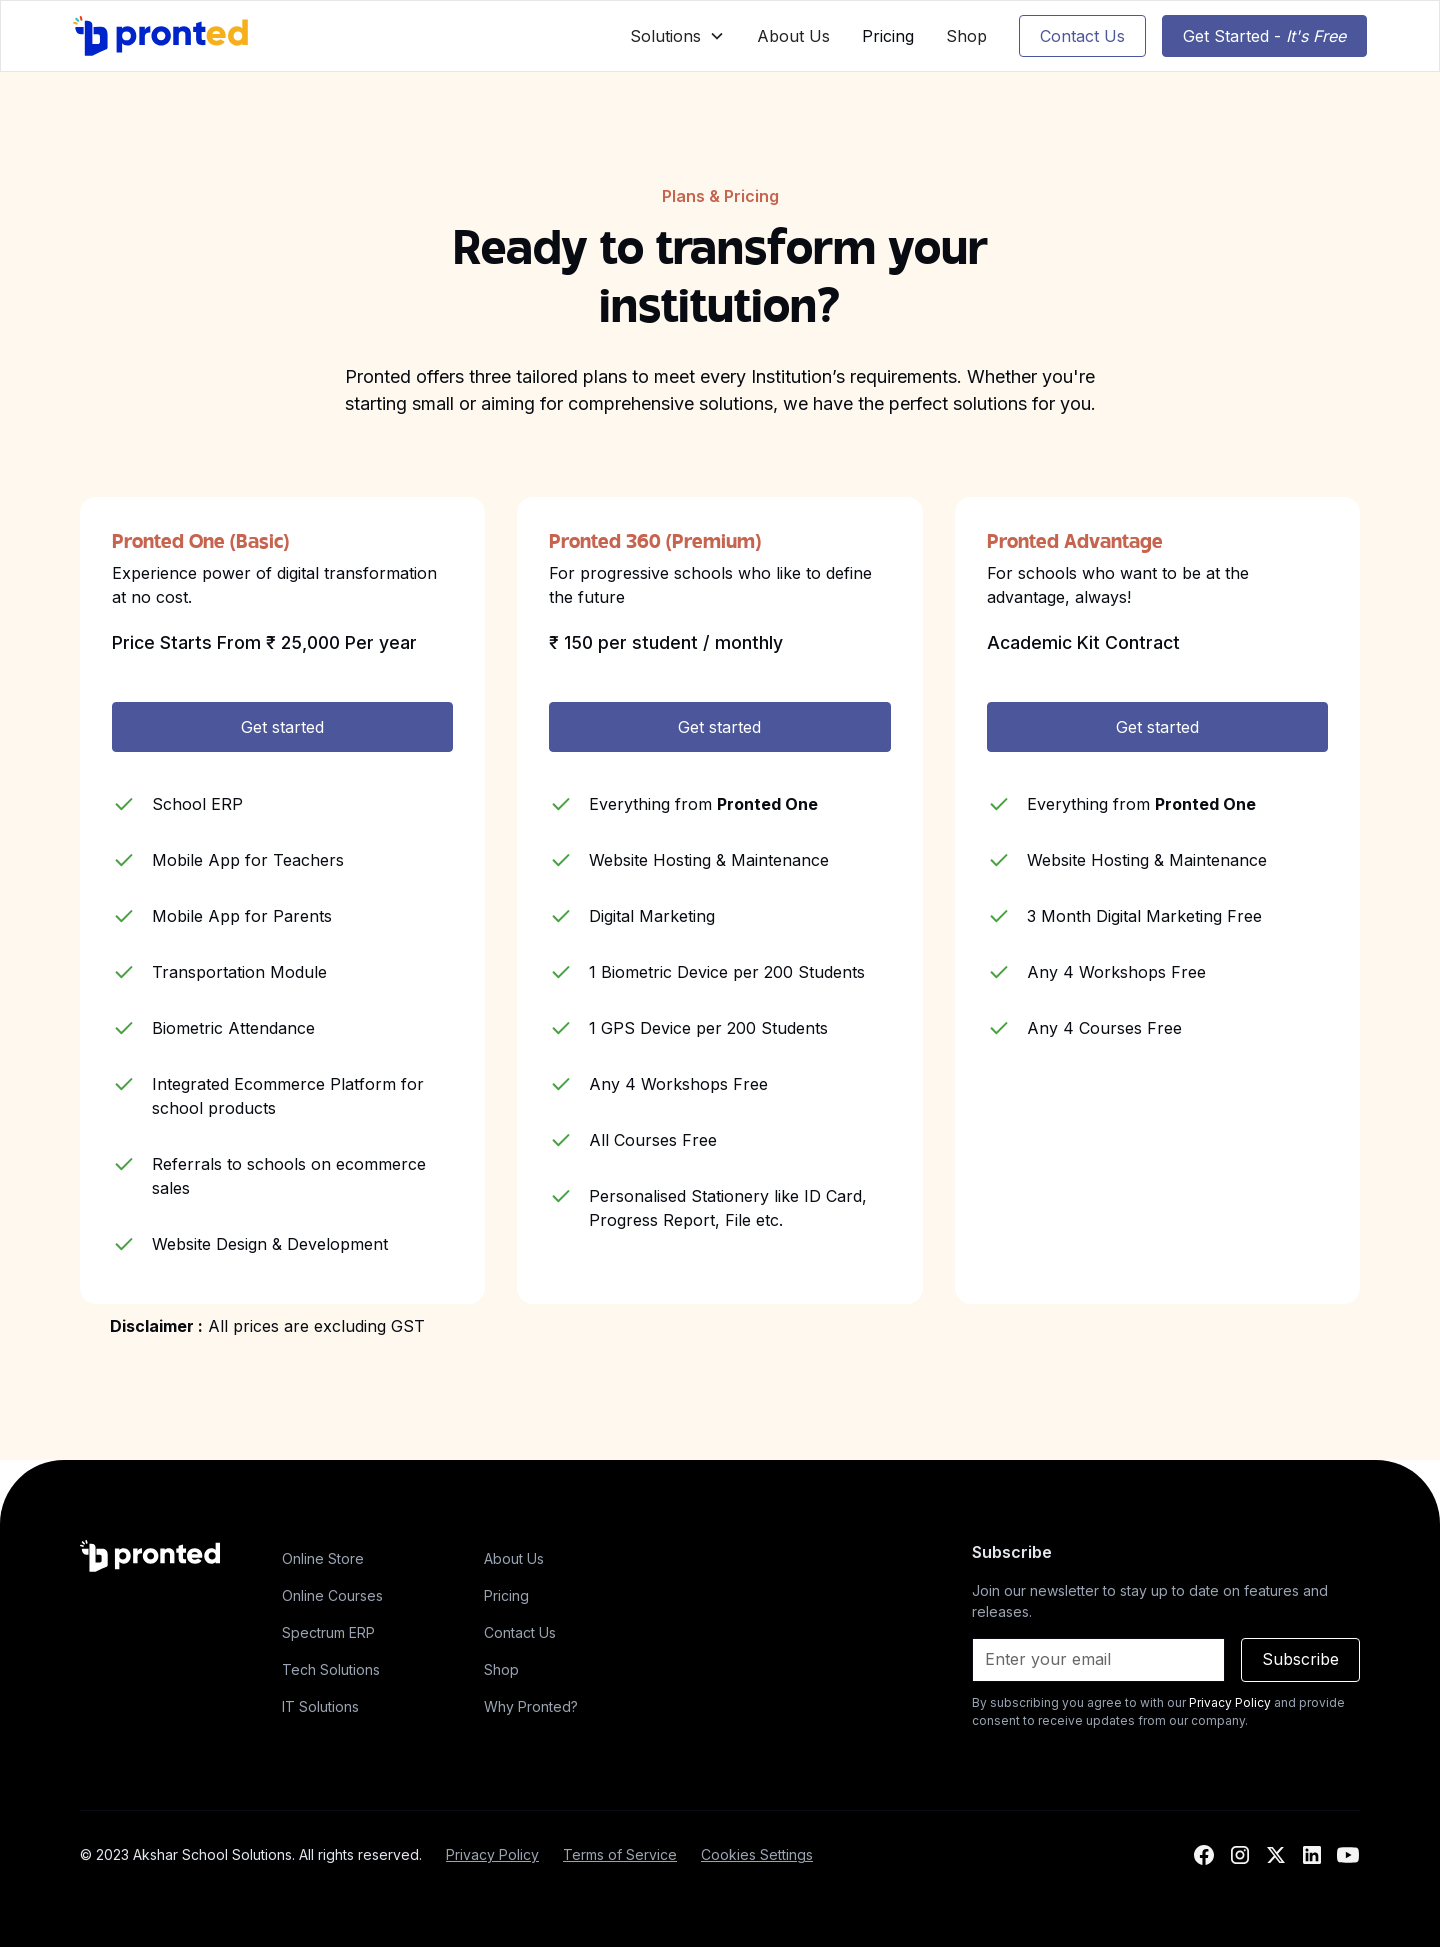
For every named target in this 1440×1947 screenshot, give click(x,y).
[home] (161, 36)
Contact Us (1082, 36)
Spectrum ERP (328, 1632)
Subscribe (1300, 1659)
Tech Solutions (331, 1669)
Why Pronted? (531, 1706)
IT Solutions (320, 1706)
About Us (793, 36)
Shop (966, 36)
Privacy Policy (492, 1854)
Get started (282, 727)
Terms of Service (620, 1854)
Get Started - (1264, 36)
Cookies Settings (757, 1854)
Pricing (888, 36)
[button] (677, 36)
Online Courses (332, 1595)
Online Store (323, 1558)
